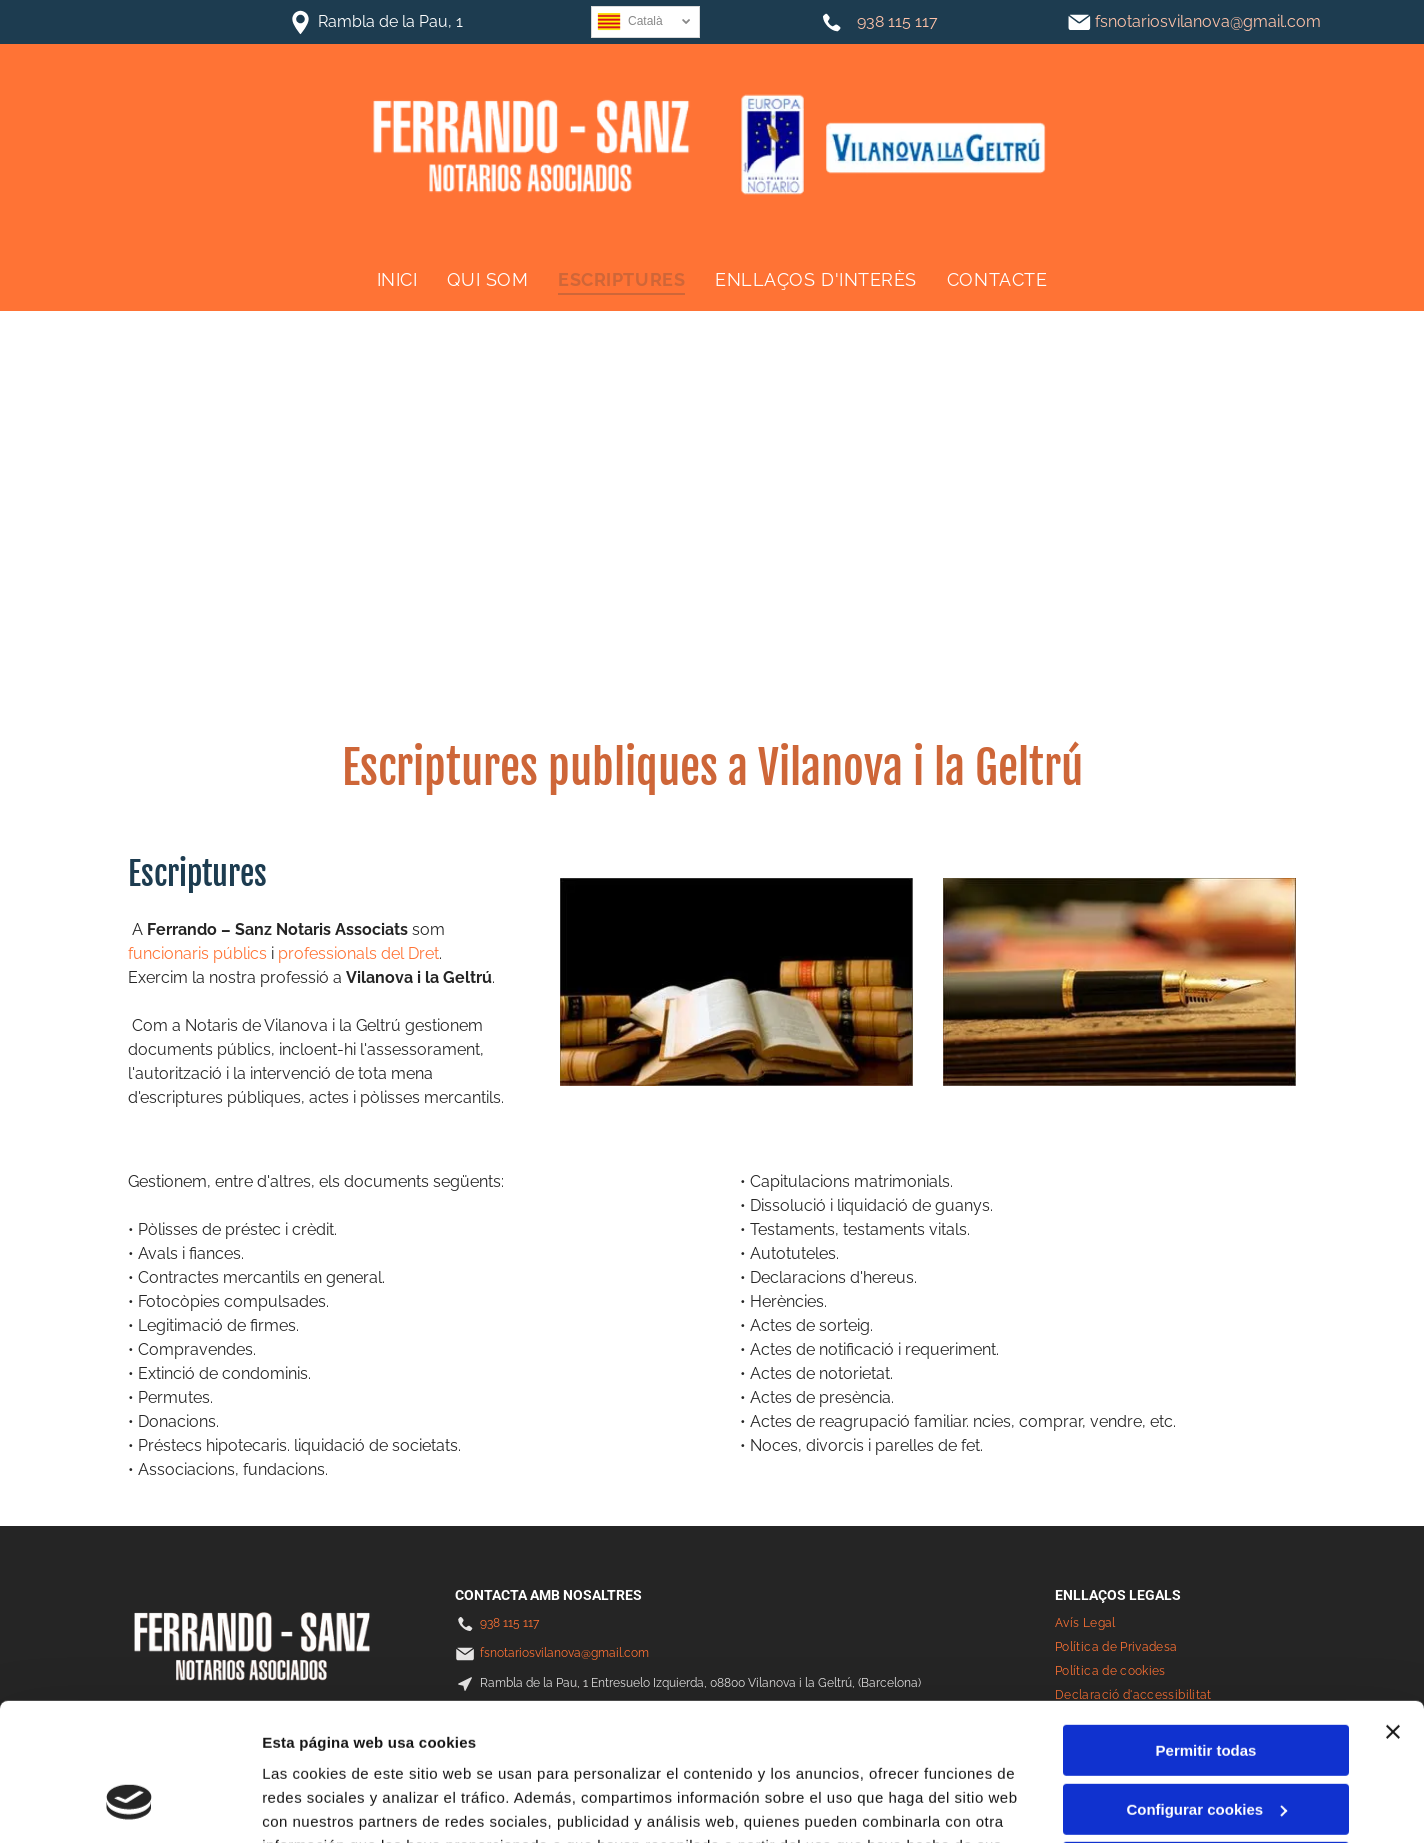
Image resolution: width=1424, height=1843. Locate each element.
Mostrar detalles (320, 1803)
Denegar (1206, 1745)
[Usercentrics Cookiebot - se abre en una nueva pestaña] (129, 1804)
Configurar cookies (1206, 1687)
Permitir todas (1206, 1628)
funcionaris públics (197, 953)
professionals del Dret (358, 953)
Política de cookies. (408, 1747)
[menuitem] (397, 279)
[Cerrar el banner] (1393, 1610)
